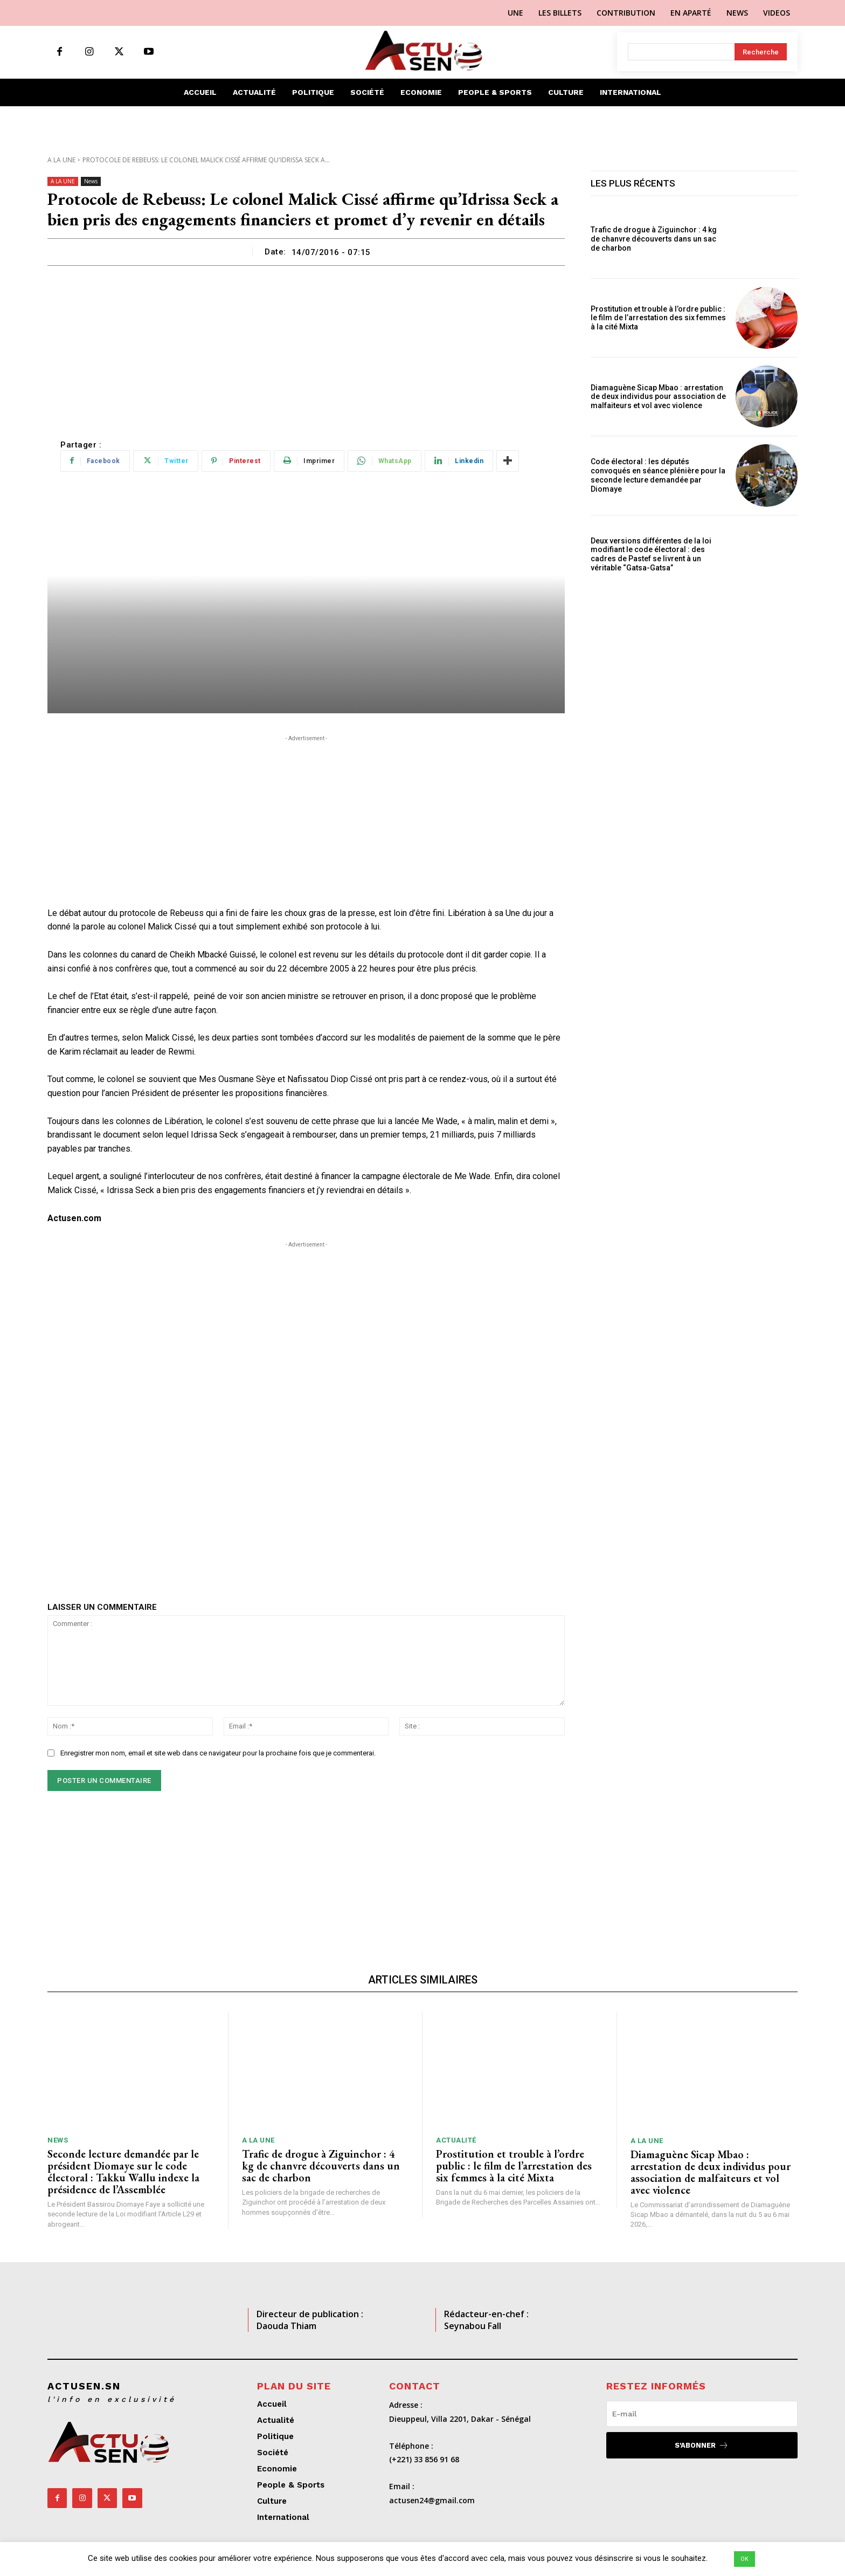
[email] (702, 2414)
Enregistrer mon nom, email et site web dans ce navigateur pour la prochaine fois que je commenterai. (218, 1753)
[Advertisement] (306, 346)
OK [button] (744, 2559)
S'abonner (702, 2445)
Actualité (456, 2140)
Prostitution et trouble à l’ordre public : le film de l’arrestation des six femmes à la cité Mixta (658, 318)
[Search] (761, 51)
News (91, 181)
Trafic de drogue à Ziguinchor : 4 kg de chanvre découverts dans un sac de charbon (654, 238)
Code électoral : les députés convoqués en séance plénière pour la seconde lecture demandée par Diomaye (658, 475)
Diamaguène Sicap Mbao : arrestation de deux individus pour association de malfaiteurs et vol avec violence (658, 396)
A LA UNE (61, 159)
